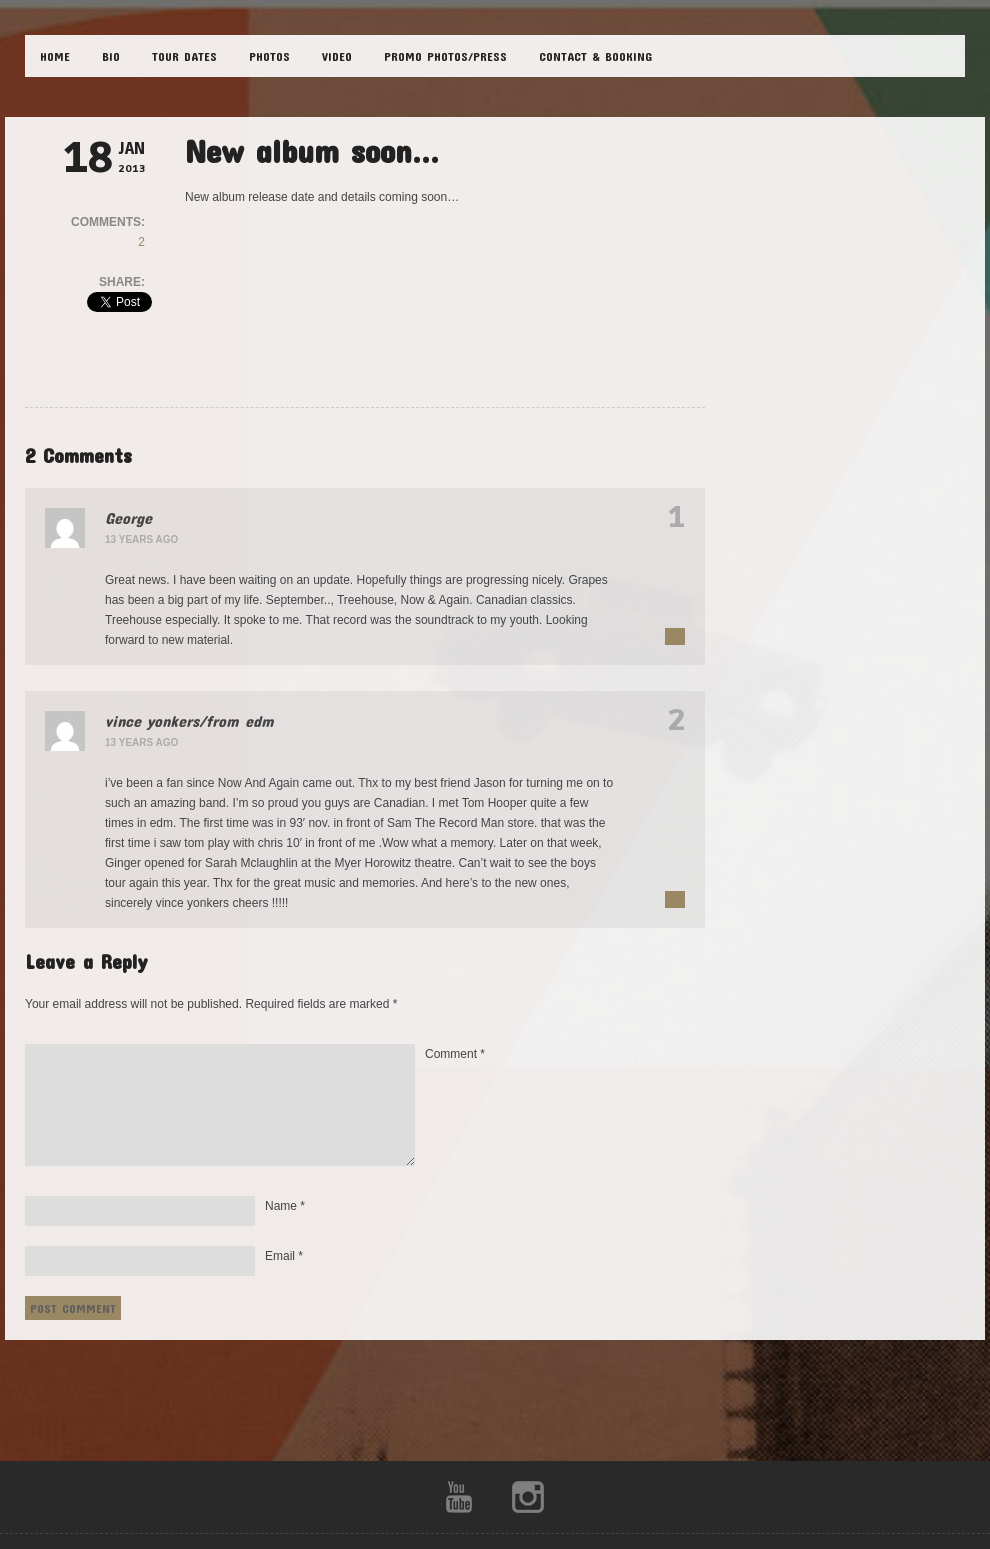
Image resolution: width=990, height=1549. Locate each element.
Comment (455, 1054)
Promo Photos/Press (445, 56)
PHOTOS (269, 56)
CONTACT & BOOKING (595, 56)
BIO (111, 56)
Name (285, 1206)
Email (284, 1256)
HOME (55, 56)
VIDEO (337, 56)
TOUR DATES (184, 56)
